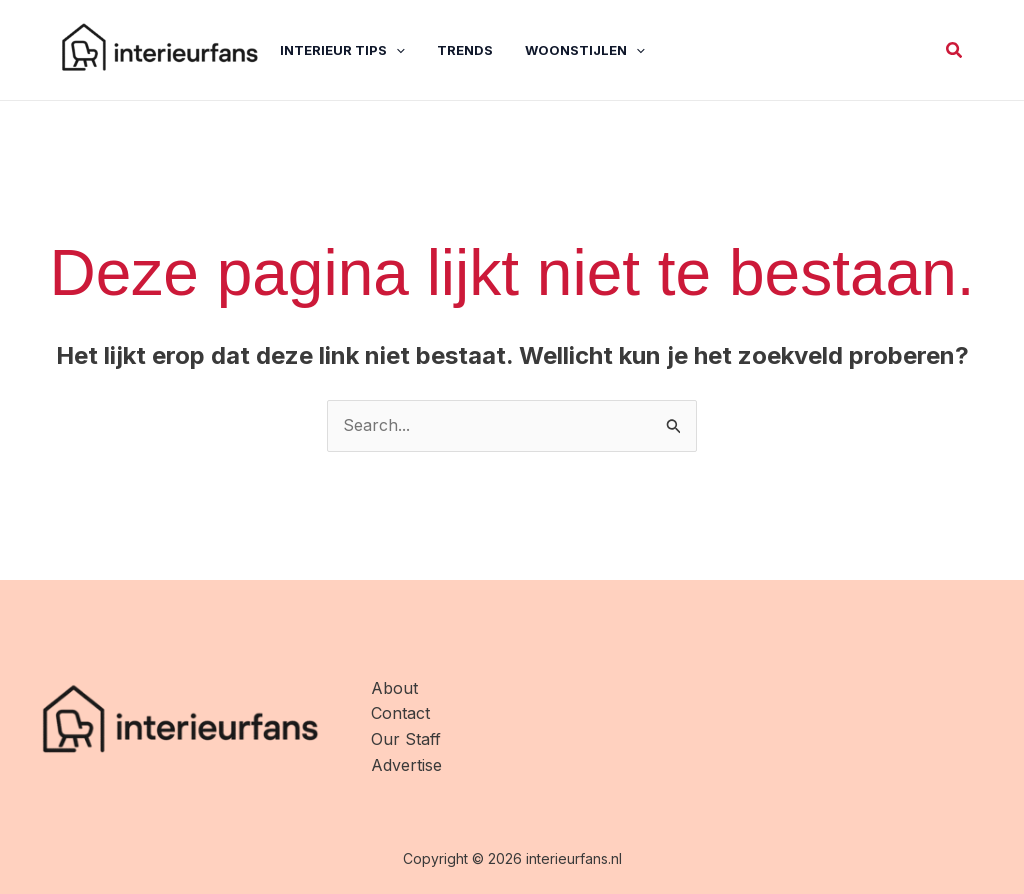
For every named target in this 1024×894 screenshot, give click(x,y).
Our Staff (406, 739)
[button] (955, 50)
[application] (396, 50)
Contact (400, 713)
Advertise (406, 765)
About (394, 688)
